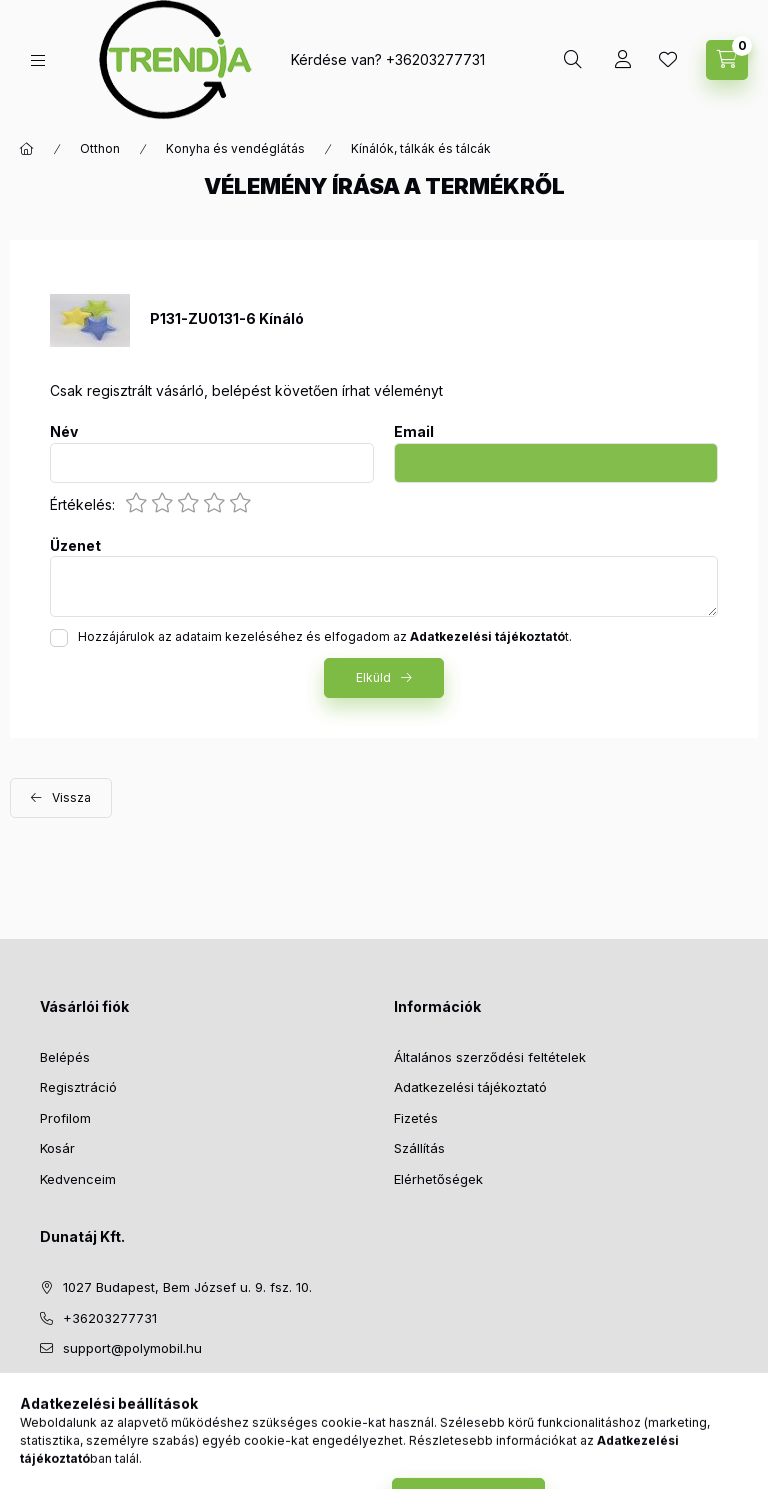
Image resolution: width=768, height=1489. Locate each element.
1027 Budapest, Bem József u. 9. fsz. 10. (187, 1287)
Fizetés (416, 1118)
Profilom (65, 1118)
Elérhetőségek (438, 1179)
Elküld (373, 677)
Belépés (65, 1057)
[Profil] (623, 60)
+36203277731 (435, 59)
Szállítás (419, 1148)
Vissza (71, 797)
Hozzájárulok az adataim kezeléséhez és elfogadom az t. (325, 636)
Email (414, 432)
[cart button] (727, 60)
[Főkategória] (27, 149)
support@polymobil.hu (132, 1348)
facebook (46, 1399)
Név (64, 432)
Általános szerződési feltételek (490, 1057)
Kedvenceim (78, 1179)
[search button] (573, 60)
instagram (166, 1399)
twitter (86, 1399)
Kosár (57, 1148)
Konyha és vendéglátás (235, 148)
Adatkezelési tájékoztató (470, 1087)
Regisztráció (78, 1087)
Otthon (100, 148)
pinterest (126, 1399)
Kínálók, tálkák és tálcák (421, 148)
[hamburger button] (38, 60)
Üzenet (75, 546)
